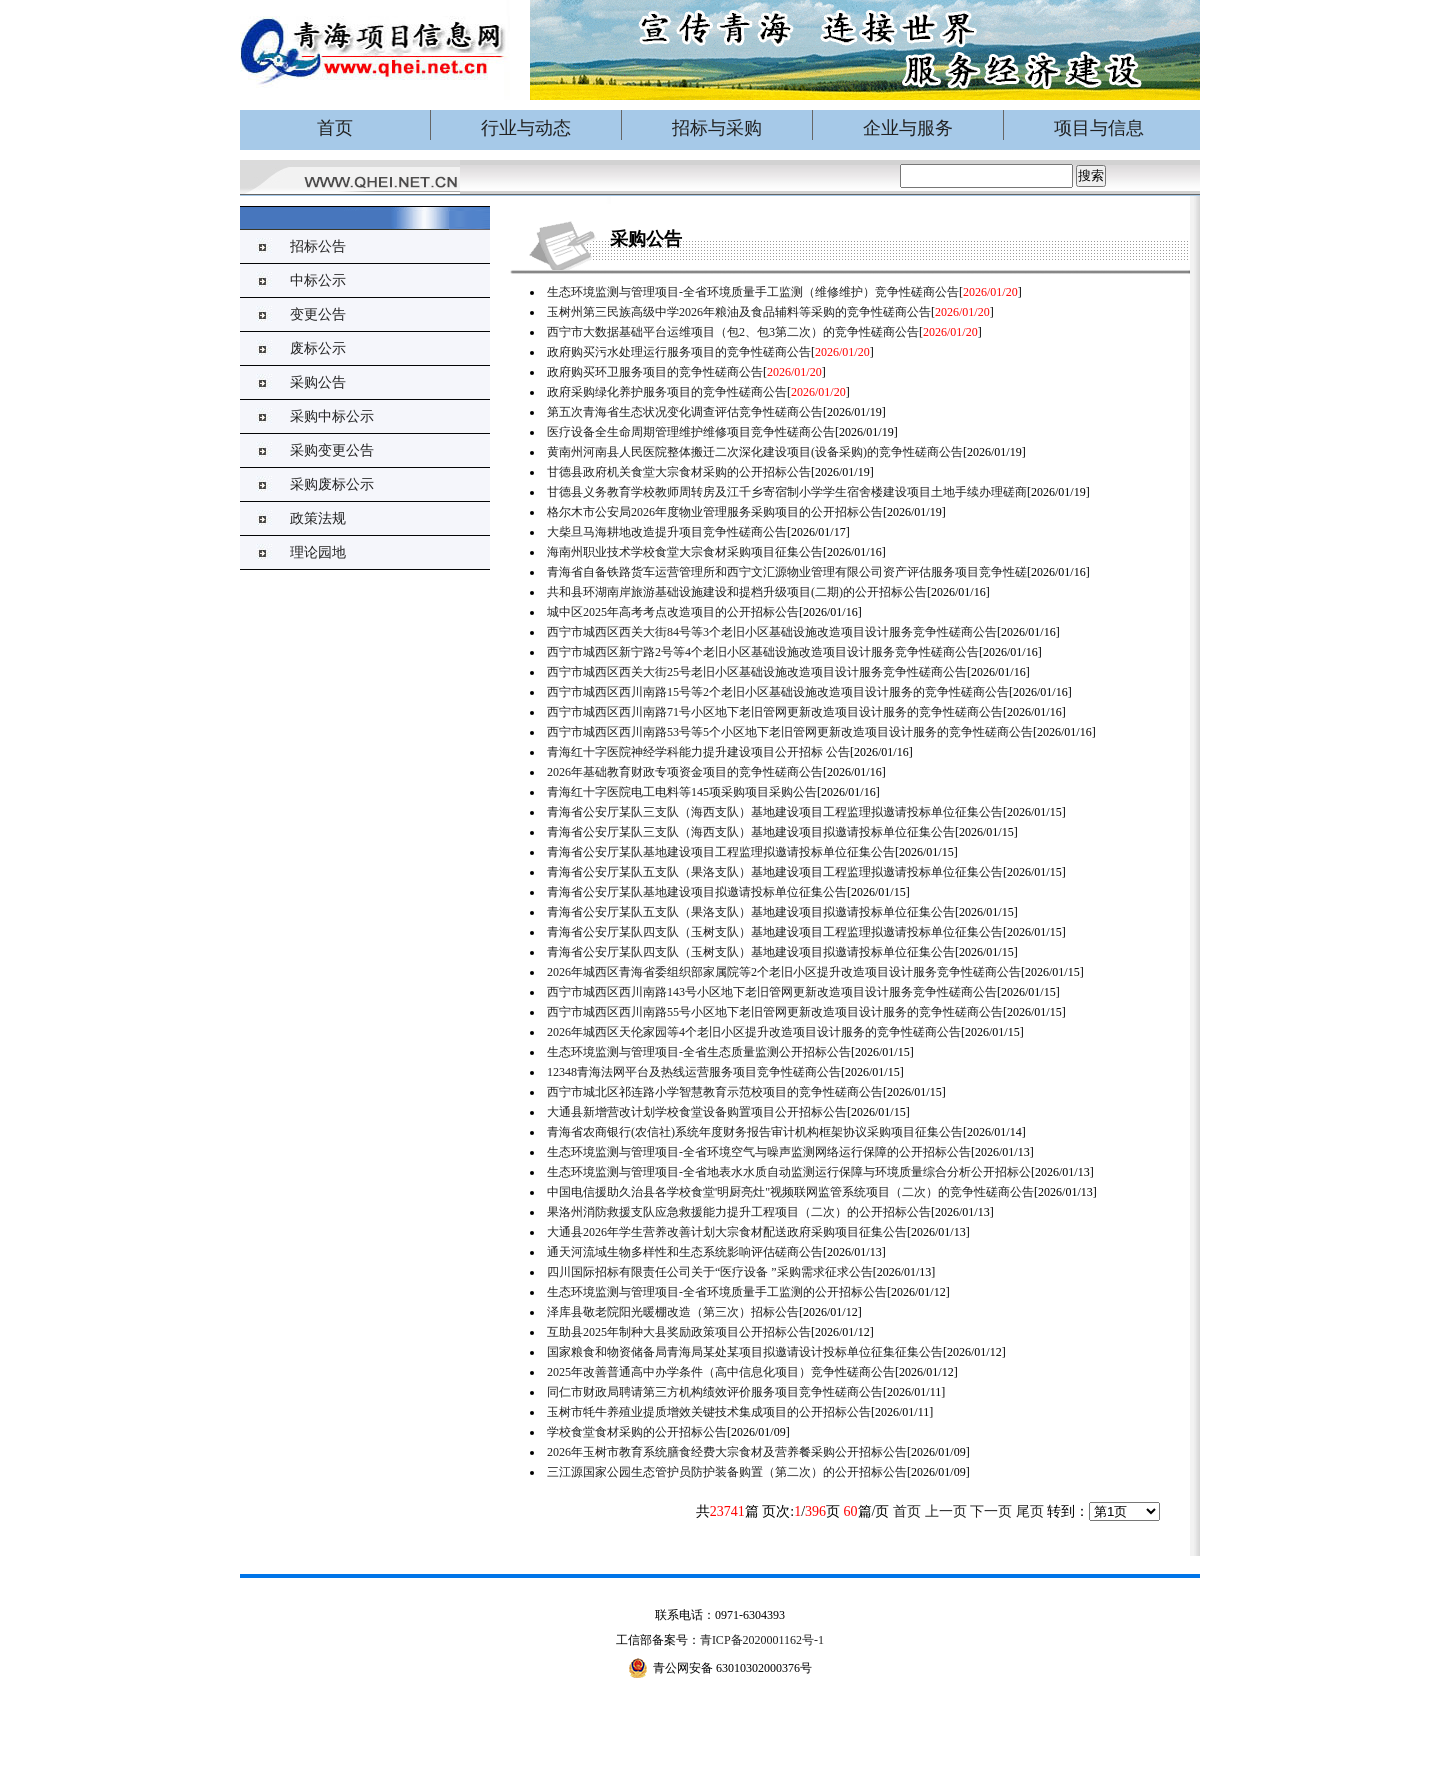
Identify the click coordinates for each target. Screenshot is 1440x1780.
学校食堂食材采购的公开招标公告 (637, 1432)
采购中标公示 (332, 416)
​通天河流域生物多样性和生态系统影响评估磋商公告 (685, 1252)
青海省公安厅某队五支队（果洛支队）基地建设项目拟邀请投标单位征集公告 (751, 912)
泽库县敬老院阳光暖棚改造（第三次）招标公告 (673, 1312)
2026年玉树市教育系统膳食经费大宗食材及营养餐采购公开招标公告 (727, 1452)
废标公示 (318, 348)
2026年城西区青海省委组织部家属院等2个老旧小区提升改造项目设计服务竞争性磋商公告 (784, 972)
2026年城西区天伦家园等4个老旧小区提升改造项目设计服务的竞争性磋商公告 (754, 1032)
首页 (335, 128)
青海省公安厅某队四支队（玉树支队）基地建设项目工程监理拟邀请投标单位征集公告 (775, 932)
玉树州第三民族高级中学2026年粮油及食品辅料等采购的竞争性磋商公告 (739, 312)
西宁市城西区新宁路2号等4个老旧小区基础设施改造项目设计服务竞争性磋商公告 (763, 652)
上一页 (946, 1511)
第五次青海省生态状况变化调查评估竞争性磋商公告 (685, 412)
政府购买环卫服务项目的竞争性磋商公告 (655, 372)
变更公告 (318, 314)
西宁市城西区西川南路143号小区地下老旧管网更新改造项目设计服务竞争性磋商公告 (772, 992)
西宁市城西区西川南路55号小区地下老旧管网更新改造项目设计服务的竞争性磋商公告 (775, 1012)
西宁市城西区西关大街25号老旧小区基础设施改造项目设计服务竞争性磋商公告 (757, 672)
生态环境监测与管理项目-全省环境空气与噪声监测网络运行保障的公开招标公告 (759, 1152)
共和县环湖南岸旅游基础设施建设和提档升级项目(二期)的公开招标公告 (737, 592)
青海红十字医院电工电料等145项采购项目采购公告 (682, 792)
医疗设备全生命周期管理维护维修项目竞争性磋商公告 (691, 432)
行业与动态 (526, 128)
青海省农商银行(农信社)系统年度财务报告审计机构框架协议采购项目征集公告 (755, 1132)
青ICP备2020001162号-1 (762, 1640)
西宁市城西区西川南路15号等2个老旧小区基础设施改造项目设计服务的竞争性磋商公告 (778, 692)
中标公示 (318, 280)
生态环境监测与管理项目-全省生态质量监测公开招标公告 (699, 1052)
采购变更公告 (332, 450)
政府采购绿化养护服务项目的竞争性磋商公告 (667, 392)
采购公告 (318, 382)
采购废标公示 (332, 484)
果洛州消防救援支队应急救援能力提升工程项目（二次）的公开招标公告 (739, 1212)
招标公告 (318, 246)
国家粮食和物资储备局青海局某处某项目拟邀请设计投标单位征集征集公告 (745, 1352)
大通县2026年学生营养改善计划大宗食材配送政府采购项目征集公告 (727, 1232)
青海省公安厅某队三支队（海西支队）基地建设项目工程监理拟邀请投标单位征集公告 (775, 812)
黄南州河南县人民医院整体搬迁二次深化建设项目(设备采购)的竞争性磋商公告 (755, 452)
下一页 (991, 1511)
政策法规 (318, 518)
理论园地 (318, 552)
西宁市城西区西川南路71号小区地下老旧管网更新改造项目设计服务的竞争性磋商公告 (775, 712)
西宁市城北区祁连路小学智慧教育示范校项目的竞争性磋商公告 (715, 1092)
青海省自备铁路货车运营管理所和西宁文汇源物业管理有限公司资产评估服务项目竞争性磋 (787, 572)
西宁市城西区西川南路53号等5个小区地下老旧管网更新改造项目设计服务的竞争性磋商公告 (790, 732)
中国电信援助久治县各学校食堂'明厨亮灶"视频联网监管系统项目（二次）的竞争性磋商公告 (790, 1192)
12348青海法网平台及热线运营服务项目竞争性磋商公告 (694, 1072)
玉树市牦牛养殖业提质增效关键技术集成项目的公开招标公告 (709, 1412)
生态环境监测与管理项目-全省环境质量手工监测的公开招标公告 (717, 1292)
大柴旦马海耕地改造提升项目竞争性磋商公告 (667, 532)
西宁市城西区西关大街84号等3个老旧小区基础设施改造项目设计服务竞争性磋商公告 (772, 632)
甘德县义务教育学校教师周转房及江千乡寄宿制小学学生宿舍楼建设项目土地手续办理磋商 (787, 492)
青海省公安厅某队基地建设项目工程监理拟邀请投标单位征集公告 (721, 852)
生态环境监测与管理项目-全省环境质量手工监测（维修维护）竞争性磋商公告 (753, 292)
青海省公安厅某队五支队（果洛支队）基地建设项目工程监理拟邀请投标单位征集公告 (775, 872)
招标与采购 (717, 128)
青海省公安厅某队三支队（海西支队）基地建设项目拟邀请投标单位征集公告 (751, 832)
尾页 (1030, 1511)
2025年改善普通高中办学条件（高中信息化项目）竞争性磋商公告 (721, 1372)
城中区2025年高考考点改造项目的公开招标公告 (673, 612)
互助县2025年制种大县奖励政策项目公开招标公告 (679, 1332)
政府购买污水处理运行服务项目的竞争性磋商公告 (679, 352)
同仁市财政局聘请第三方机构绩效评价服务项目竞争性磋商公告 (715, 1392)
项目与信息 (1099, 128)
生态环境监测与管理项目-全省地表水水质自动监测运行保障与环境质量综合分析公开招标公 (789, 1172)
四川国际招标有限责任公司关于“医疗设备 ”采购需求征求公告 (710, 1272)
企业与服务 (908, 128)
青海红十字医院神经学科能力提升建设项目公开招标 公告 (698, 752)
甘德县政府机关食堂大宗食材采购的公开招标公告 (679, 472)
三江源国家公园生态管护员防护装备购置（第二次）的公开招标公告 (727, 1472)
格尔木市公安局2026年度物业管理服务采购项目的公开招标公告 (715, 512)
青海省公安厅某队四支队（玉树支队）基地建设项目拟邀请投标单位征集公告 (751, 952)
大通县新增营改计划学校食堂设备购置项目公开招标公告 (697, 1112)
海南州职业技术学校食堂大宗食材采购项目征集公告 (685, 552)
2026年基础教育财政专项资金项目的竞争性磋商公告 (685, 772)
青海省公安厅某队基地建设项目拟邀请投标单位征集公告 (697, 892)
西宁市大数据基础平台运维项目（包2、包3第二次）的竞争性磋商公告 (733, 332)
